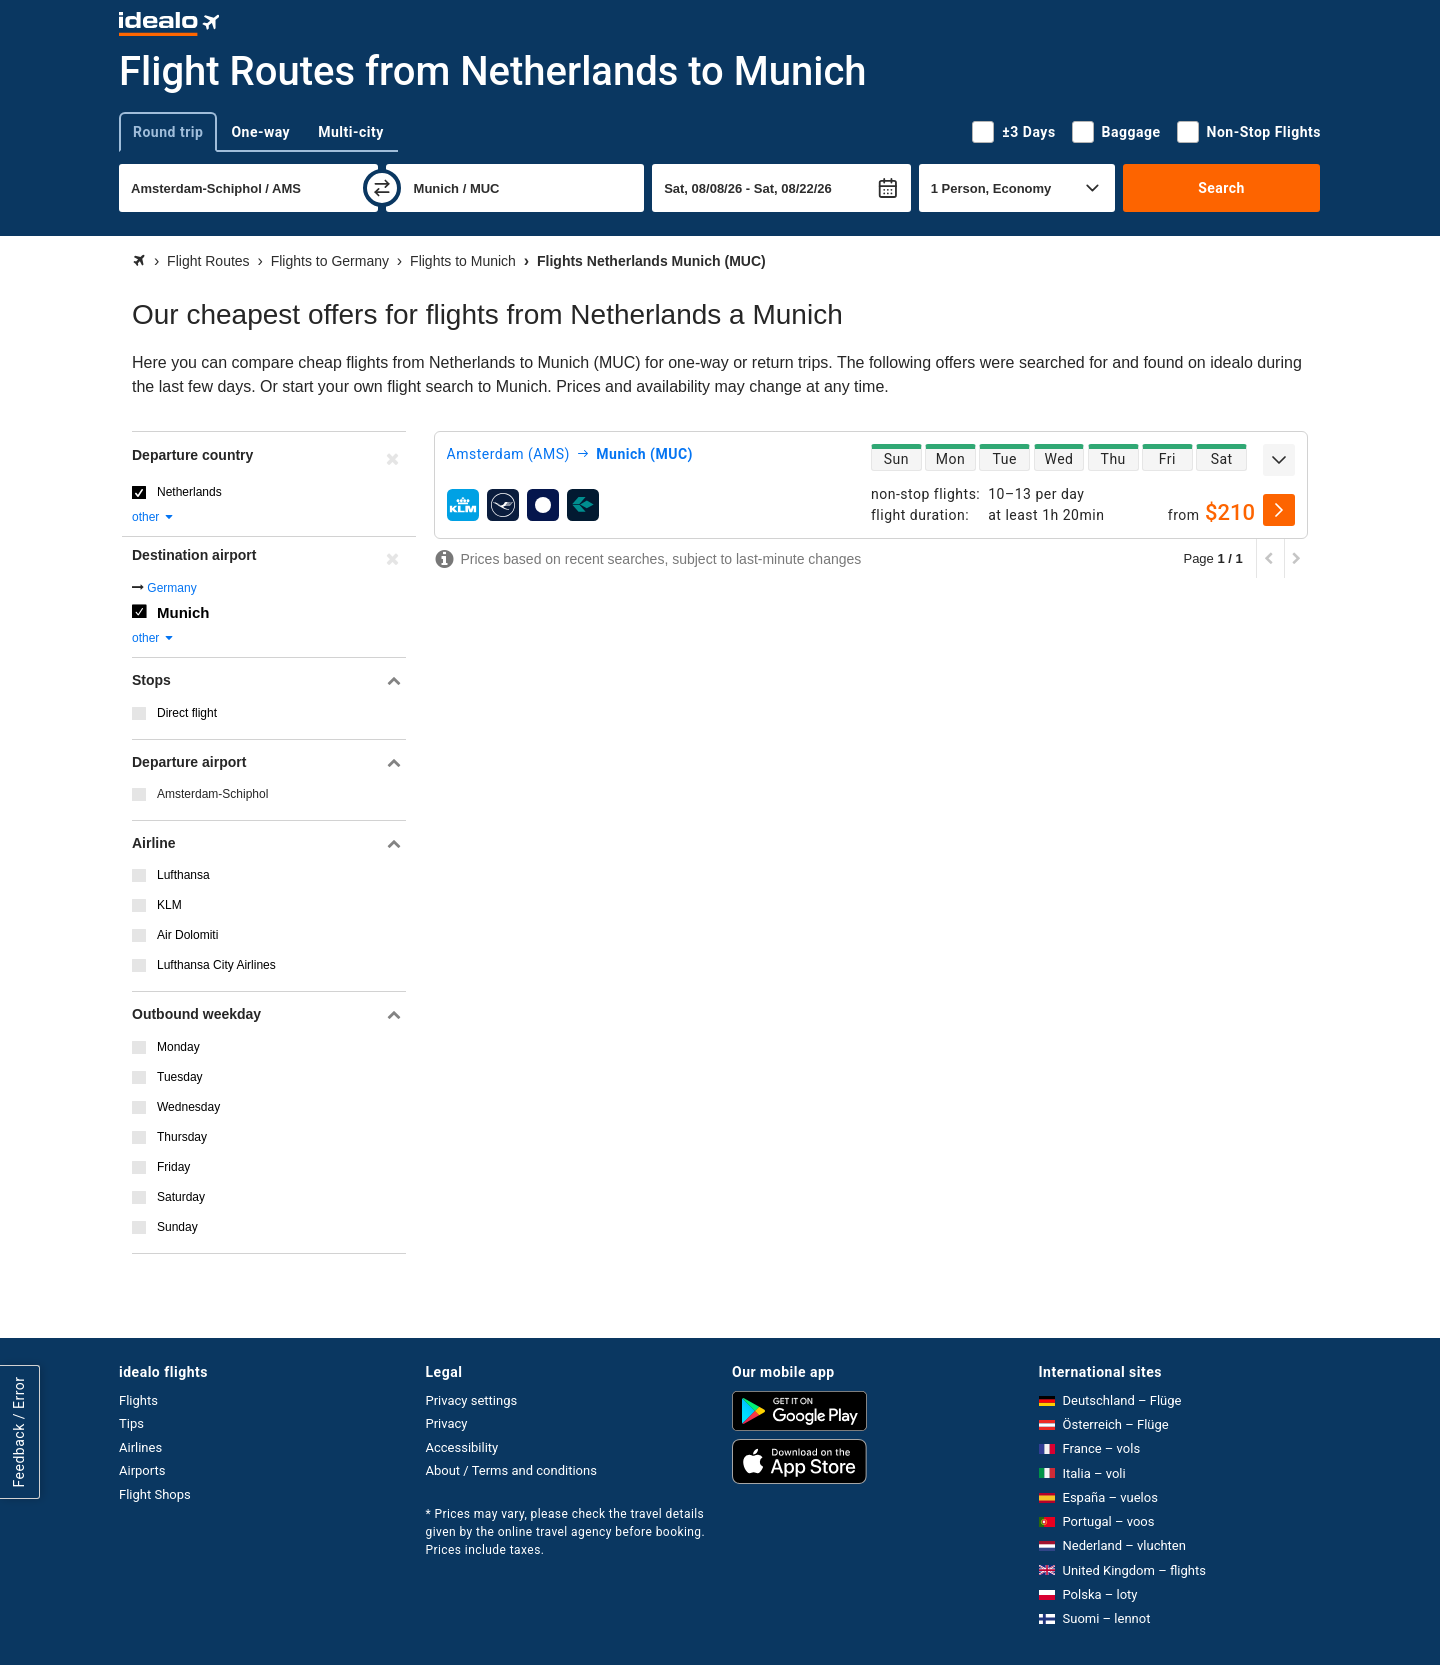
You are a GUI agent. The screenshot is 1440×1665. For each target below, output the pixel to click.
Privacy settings (472, 1400)
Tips (131, 1423)
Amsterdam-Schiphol (212, 794)
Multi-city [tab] (351, 132)
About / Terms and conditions (511, 1470)
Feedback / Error (19, 1431)
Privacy (447, 1423)
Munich (183, 612)
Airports (142, 1470)
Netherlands (189, 492)
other (153, 517)
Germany (171, 588)
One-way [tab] (260, 132)
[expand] (1279, 460)
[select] (1279, 510)
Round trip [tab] (168, 132)
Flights (138, 1400)
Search (1221, 188)
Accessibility (462, 1447)
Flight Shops (155, 1494)
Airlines (140, 1447)
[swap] (382, 188)
